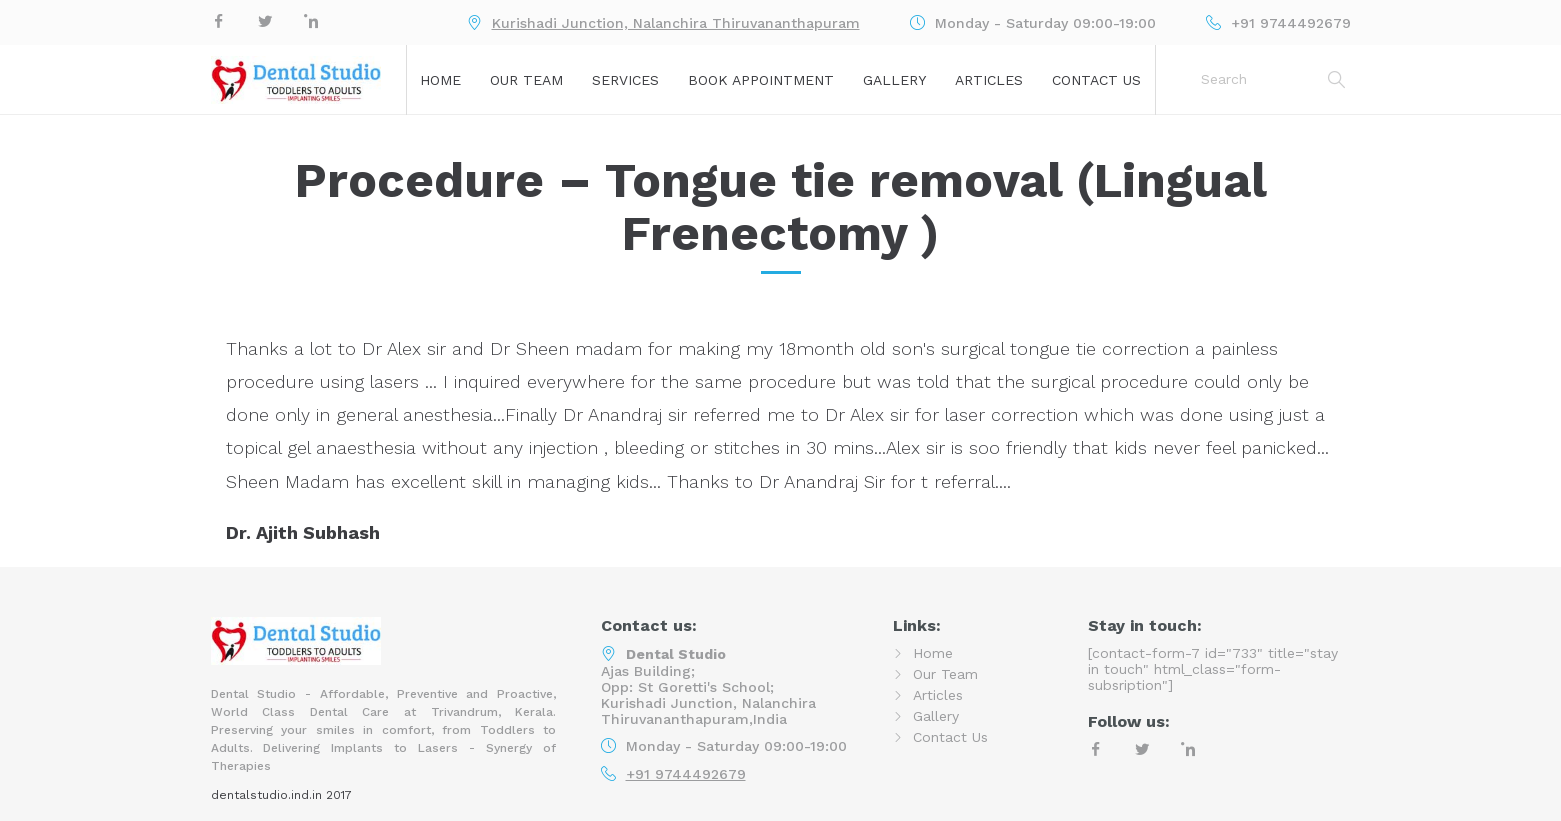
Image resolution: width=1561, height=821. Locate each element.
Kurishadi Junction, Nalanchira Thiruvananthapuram (676, 23)
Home (440, 80)
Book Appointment (761, 80)
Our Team (526, 80)
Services (625, 80)
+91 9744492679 (686, 774)
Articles (989, 80)
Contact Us (1096, 80)
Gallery (894, 80)
